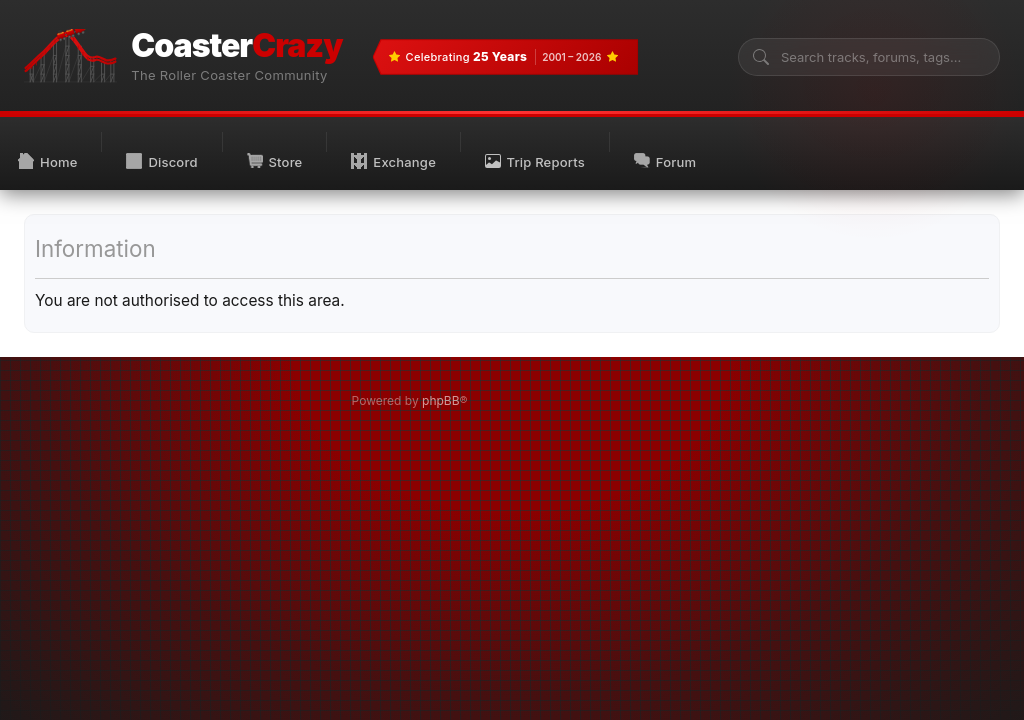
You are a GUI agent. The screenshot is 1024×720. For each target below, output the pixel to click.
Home (48, 161)
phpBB (441, 400)
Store (275, 161)
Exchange (393, 161)
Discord (161, 161)
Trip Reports (535, 161)
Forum (665, 161)
